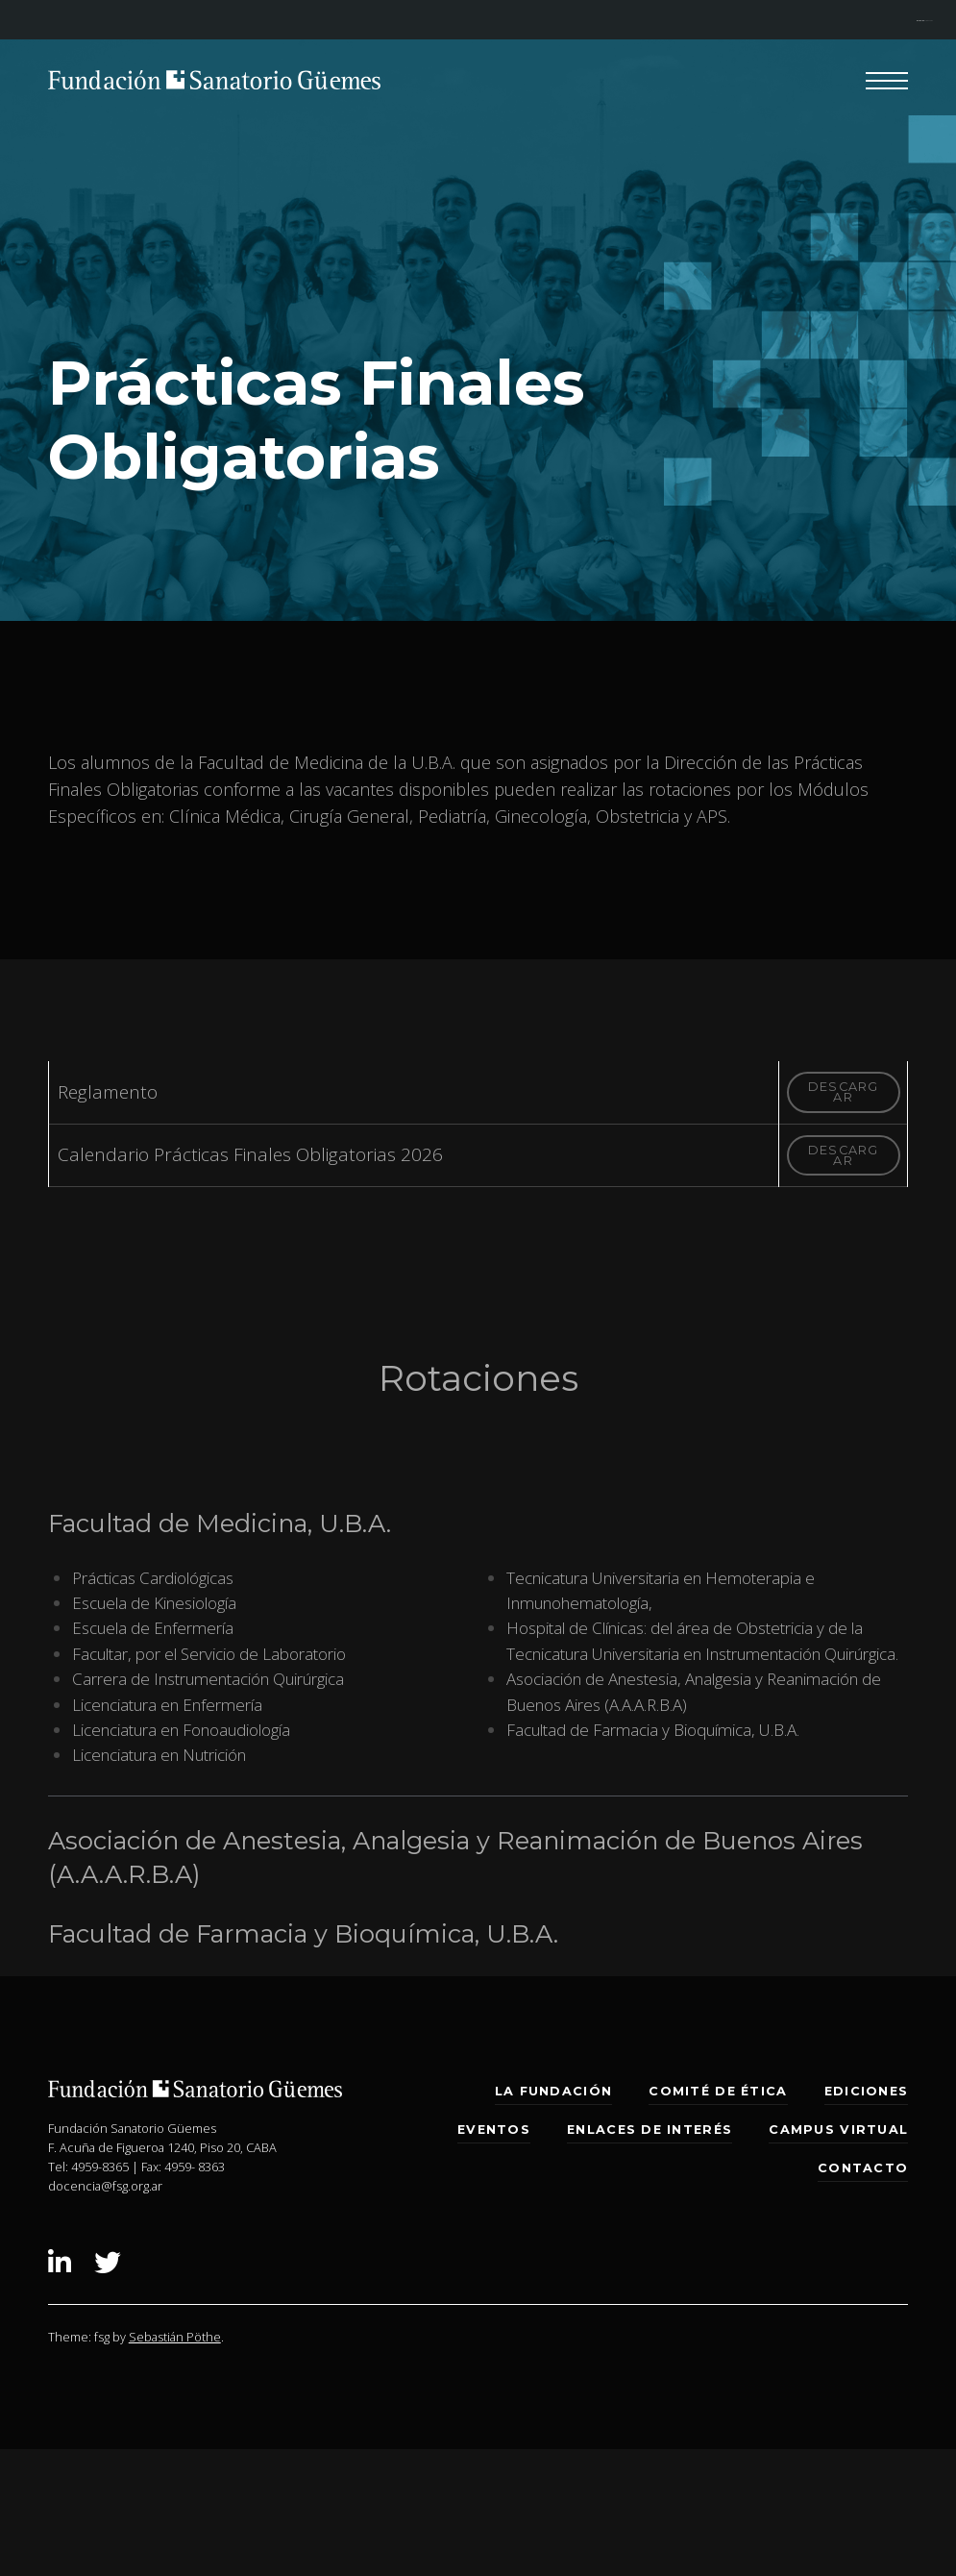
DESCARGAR (843, 1091)
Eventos (493, 2129)
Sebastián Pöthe (175, 2336)
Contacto (863, 2168)
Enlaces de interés (649, 2129)
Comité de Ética (718, 2091)
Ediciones (866, 2091)
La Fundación (553, 2091)
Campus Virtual (838, 2129)
